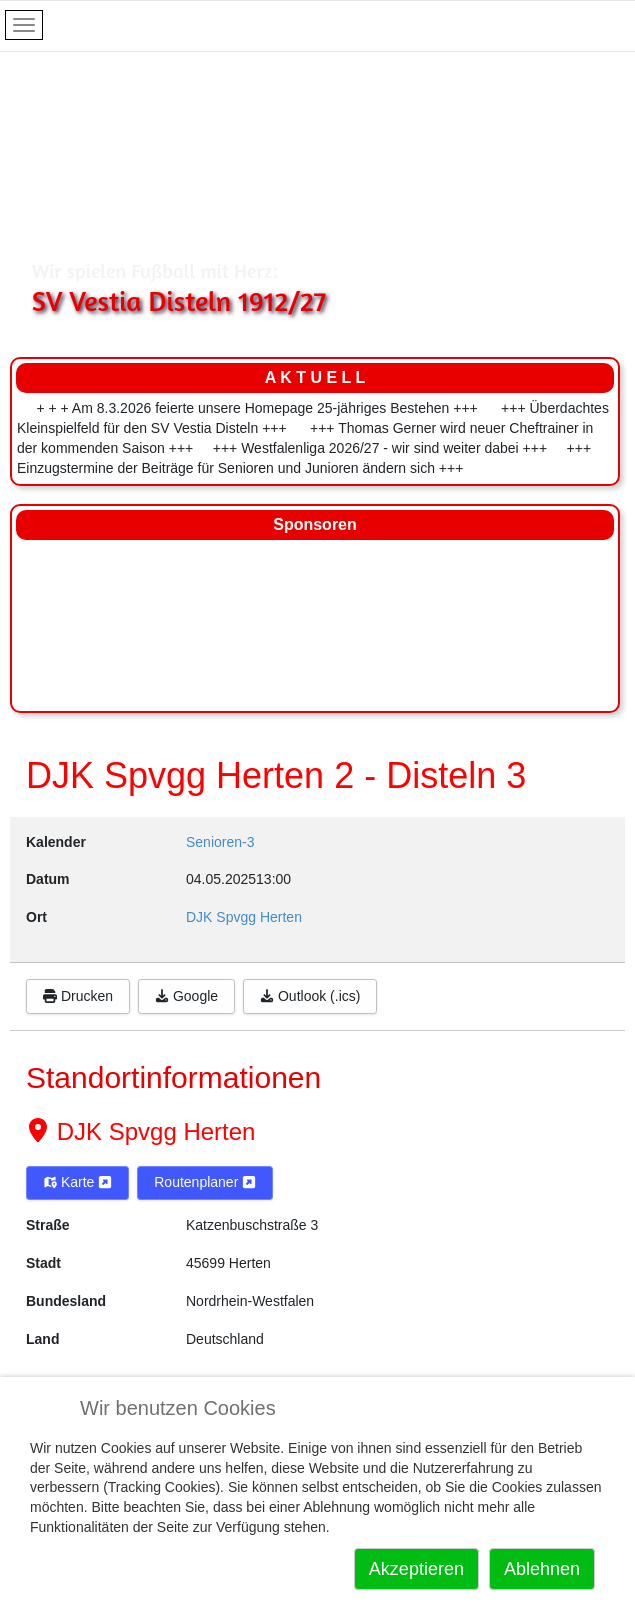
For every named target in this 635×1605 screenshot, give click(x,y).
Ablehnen (542, 1569)
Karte (77, 1182)
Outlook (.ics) (310, 996)
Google (186, 996)
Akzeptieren (416, 1569)
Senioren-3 (220, 842)
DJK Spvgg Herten (152, 1131)
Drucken (78, 996)
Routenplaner (205, 1182)
